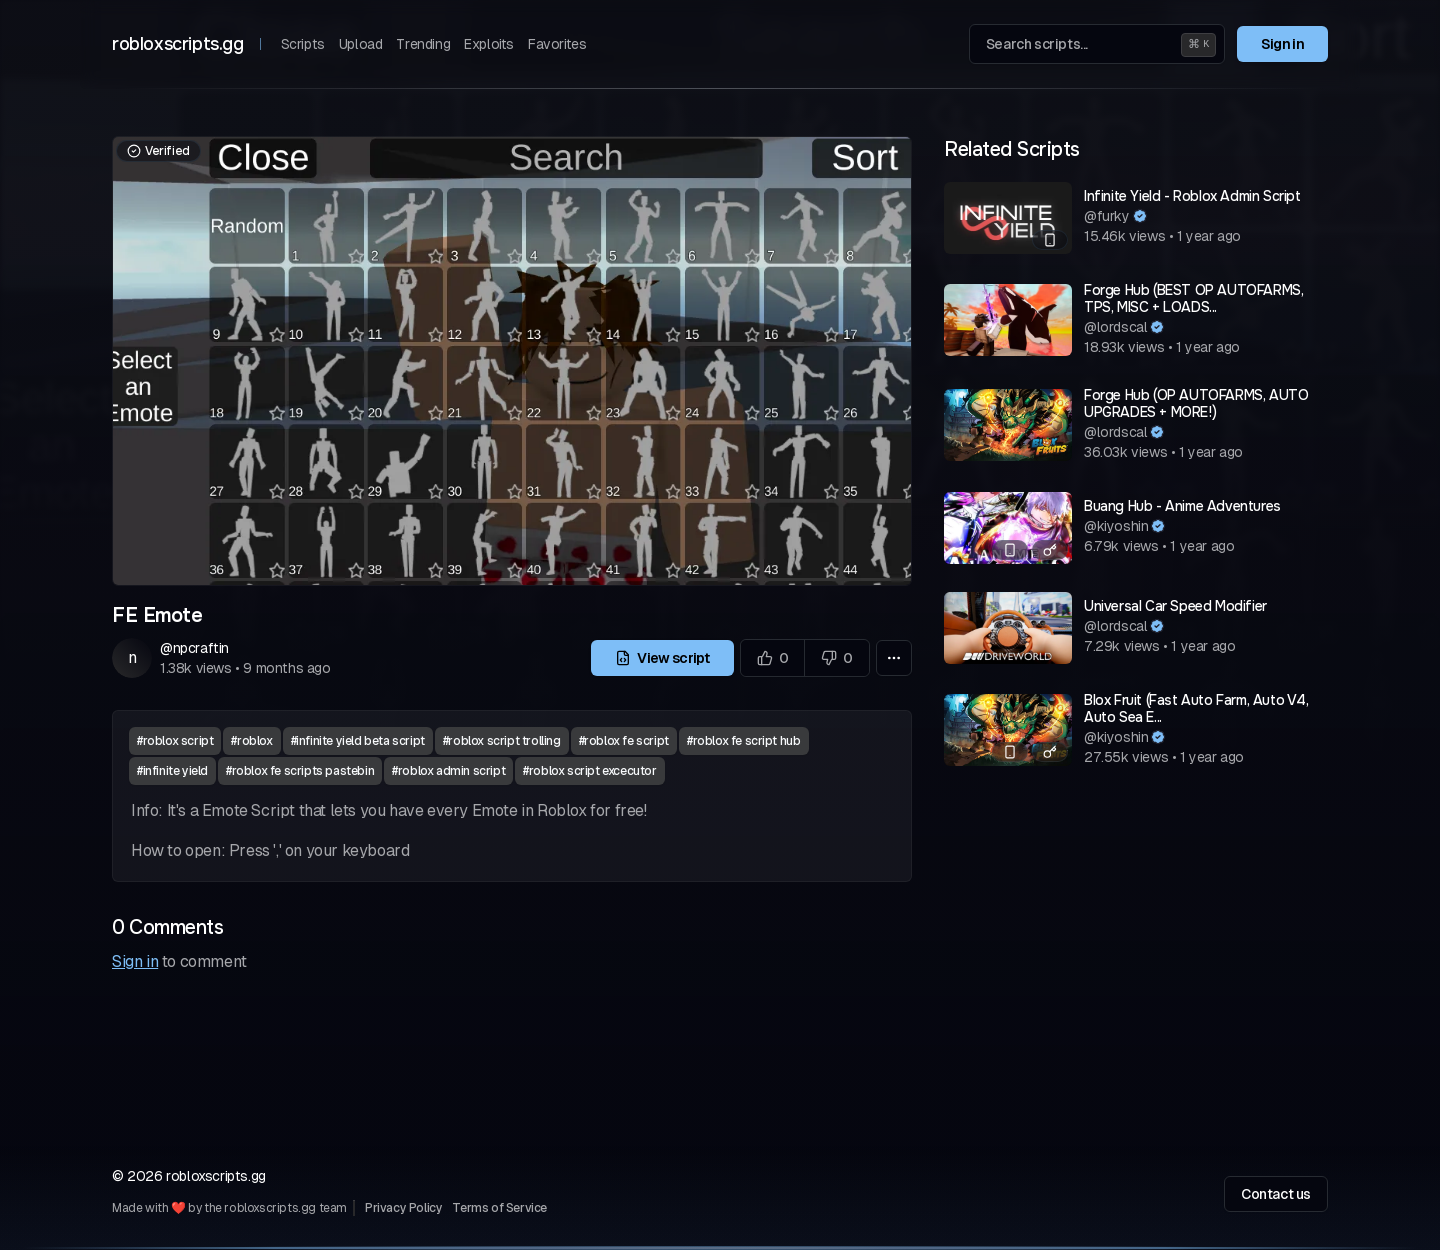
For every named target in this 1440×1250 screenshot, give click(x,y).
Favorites (557, 44)
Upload (361, 44)
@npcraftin (194, 648)
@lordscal (1115, 327)
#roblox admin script (448, 771)
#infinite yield (172, 771)
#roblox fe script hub (744, 741)
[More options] (894, 658)
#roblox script (175, 741)
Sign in (1282, 44)
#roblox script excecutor (589, 771)
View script (662, 658)
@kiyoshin (1116, 526)
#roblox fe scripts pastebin (300, 771)
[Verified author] (1140, 216)
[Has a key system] (1050, 550)
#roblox (251, 741)
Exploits (489, 44)
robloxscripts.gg (178, 44)
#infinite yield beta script (358, 741)
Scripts (303, 44)
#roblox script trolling (502, 741)
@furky (1107, 216)
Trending (423, 44)
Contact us (1276, 1194)
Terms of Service (499, 1208)
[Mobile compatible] (1050, 240)
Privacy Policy (403, 1208)
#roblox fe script (624, 741)
